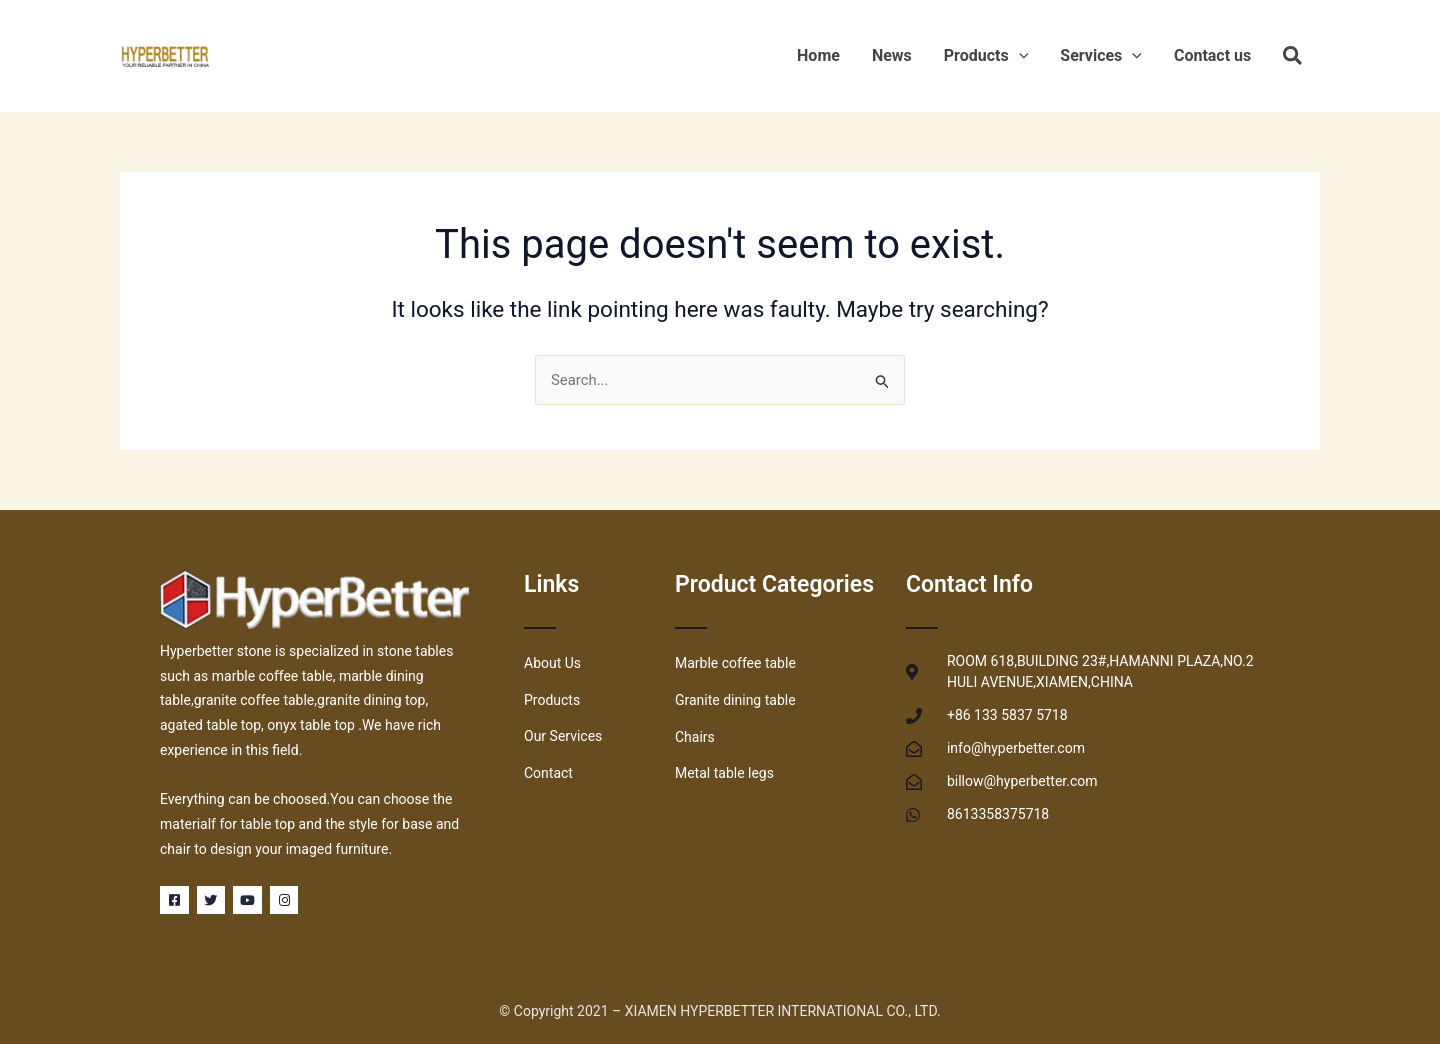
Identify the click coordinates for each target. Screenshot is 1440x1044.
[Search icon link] (1293, 59)
